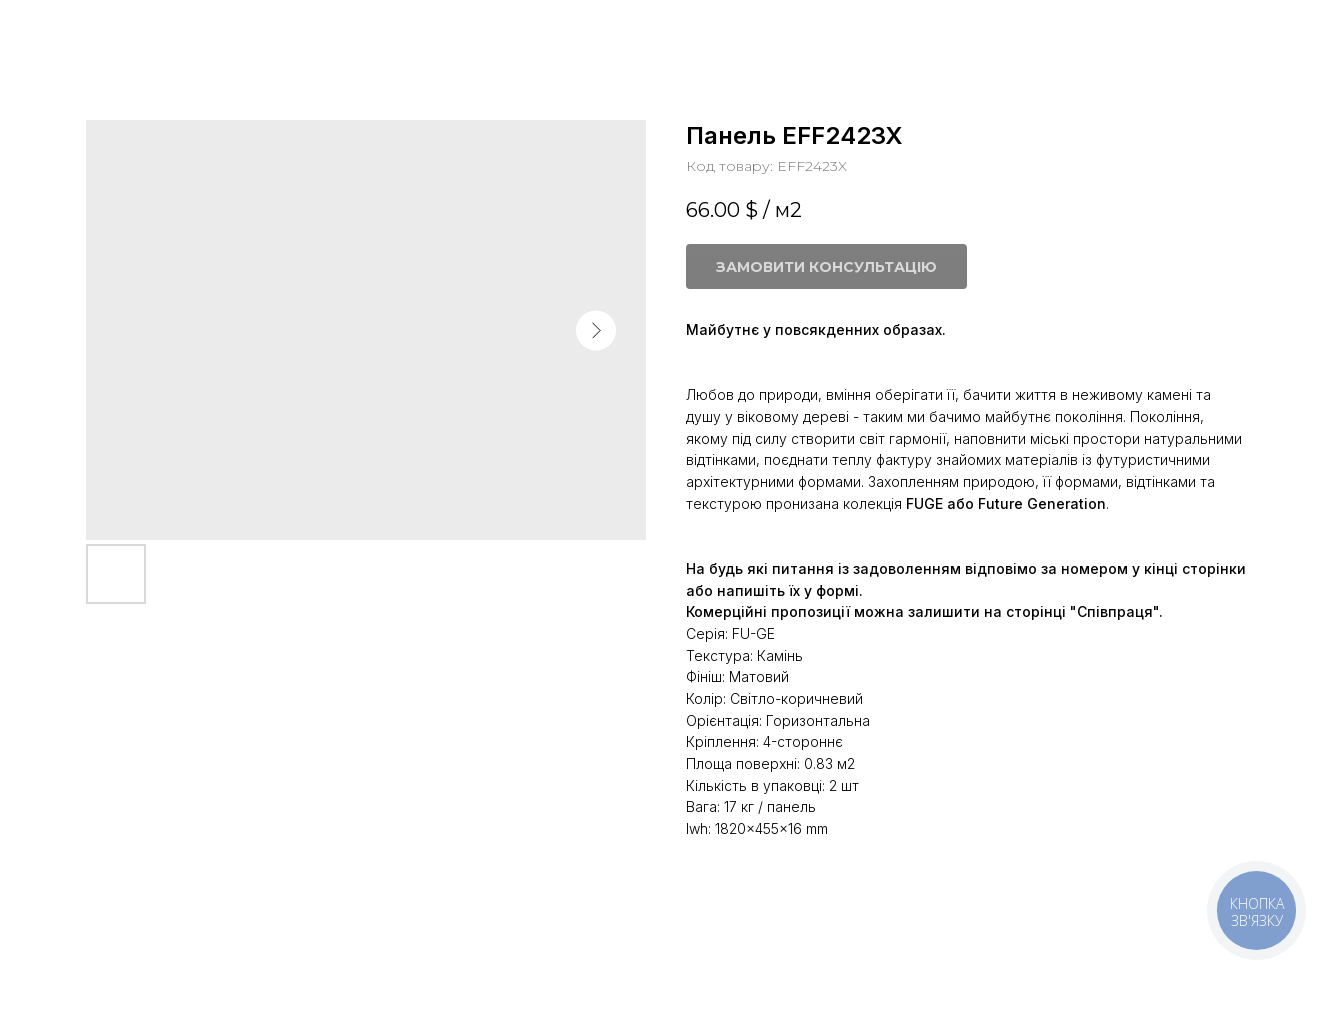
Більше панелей (96, 30)
